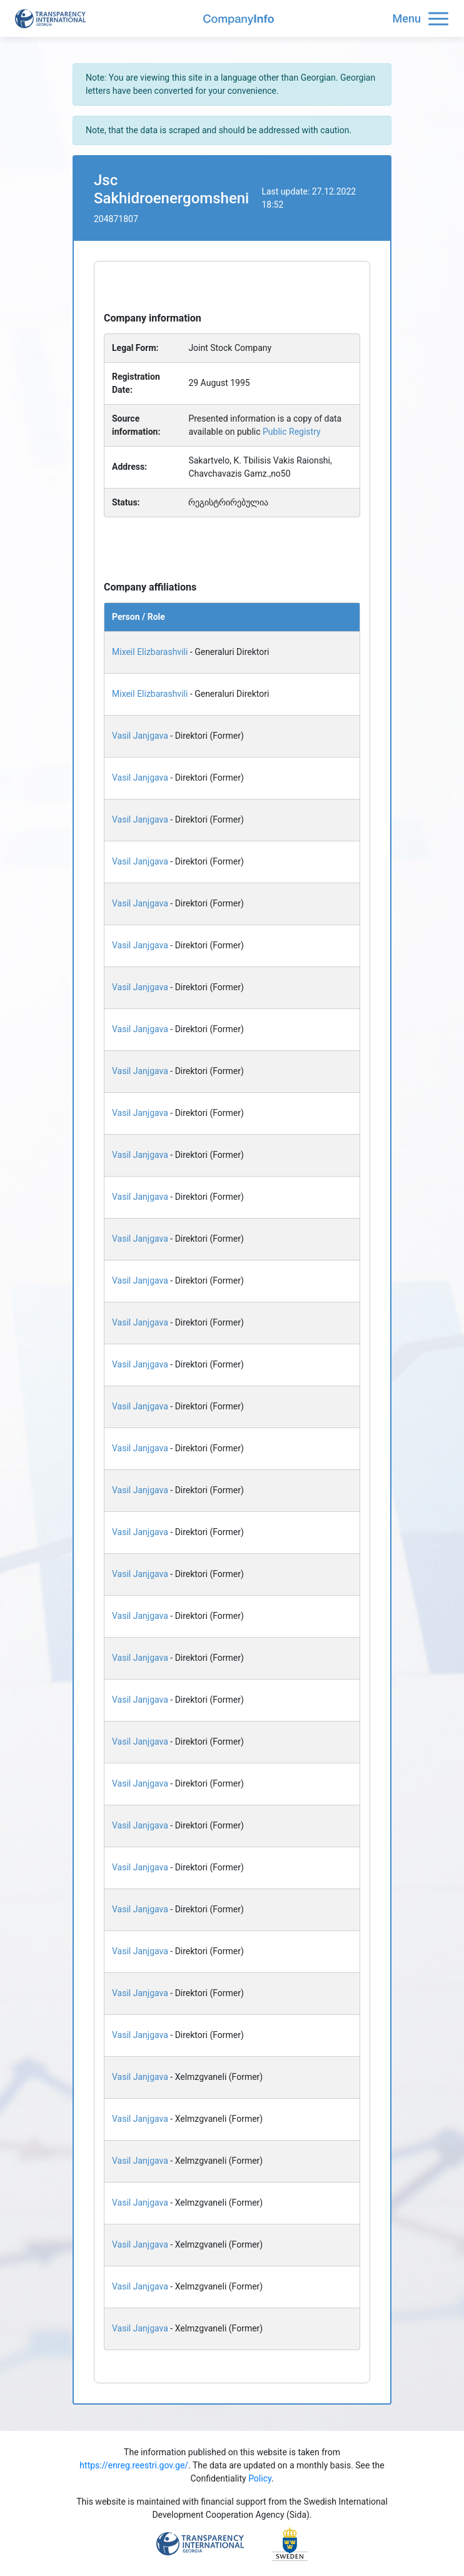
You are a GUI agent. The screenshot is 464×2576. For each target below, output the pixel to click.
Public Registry (292, 432)
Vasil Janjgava (140, 736)
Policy (259, 2478)
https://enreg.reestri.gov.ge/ (133, 2465)
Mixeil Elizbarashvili (150, 652)
